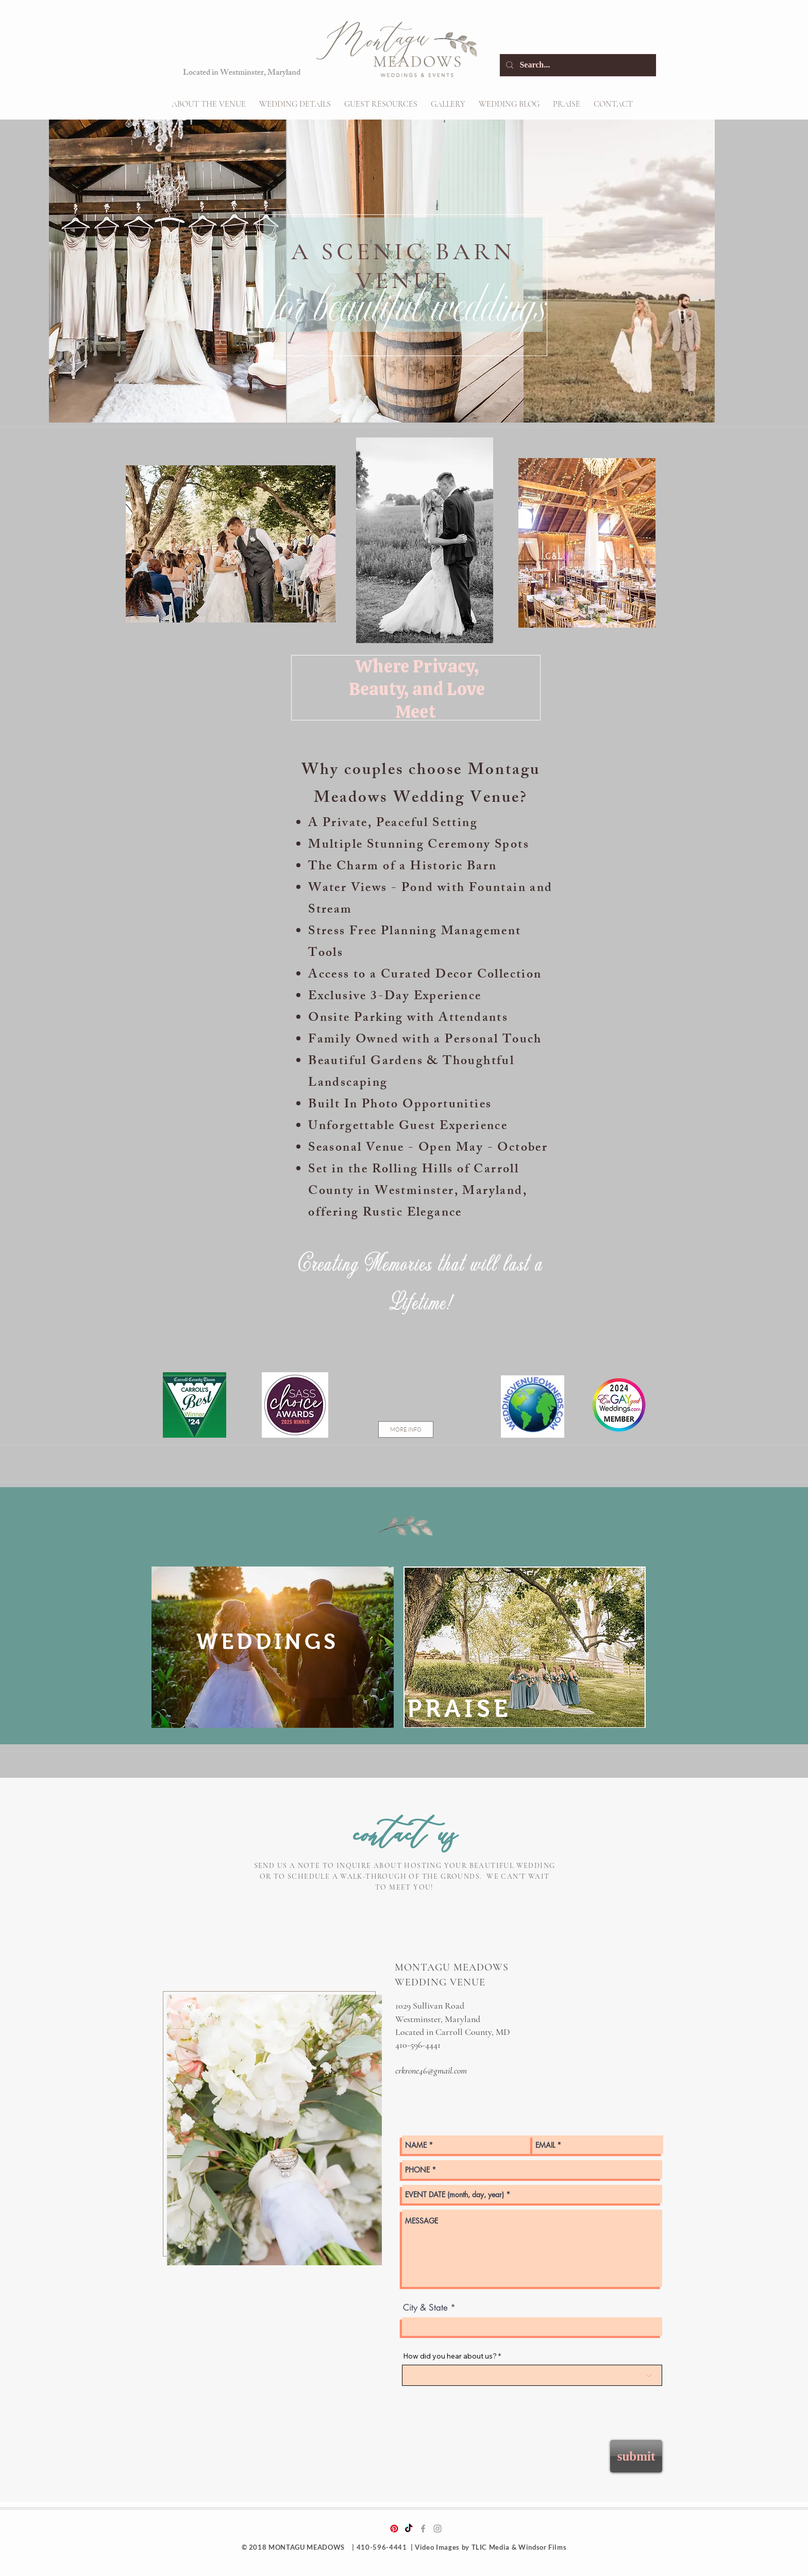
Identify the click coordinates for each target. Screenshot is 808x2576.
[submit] (636, 2456)
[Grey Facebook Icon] (423, 2528)
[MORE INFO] (405, 1429)
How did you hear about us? (450, 2356)
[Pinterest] (394, 2528)
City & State (425, 2307)
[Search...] (576, 65)
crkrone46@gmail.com (431, 2070)
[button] (295, 104)
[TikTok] (408, 2528)
